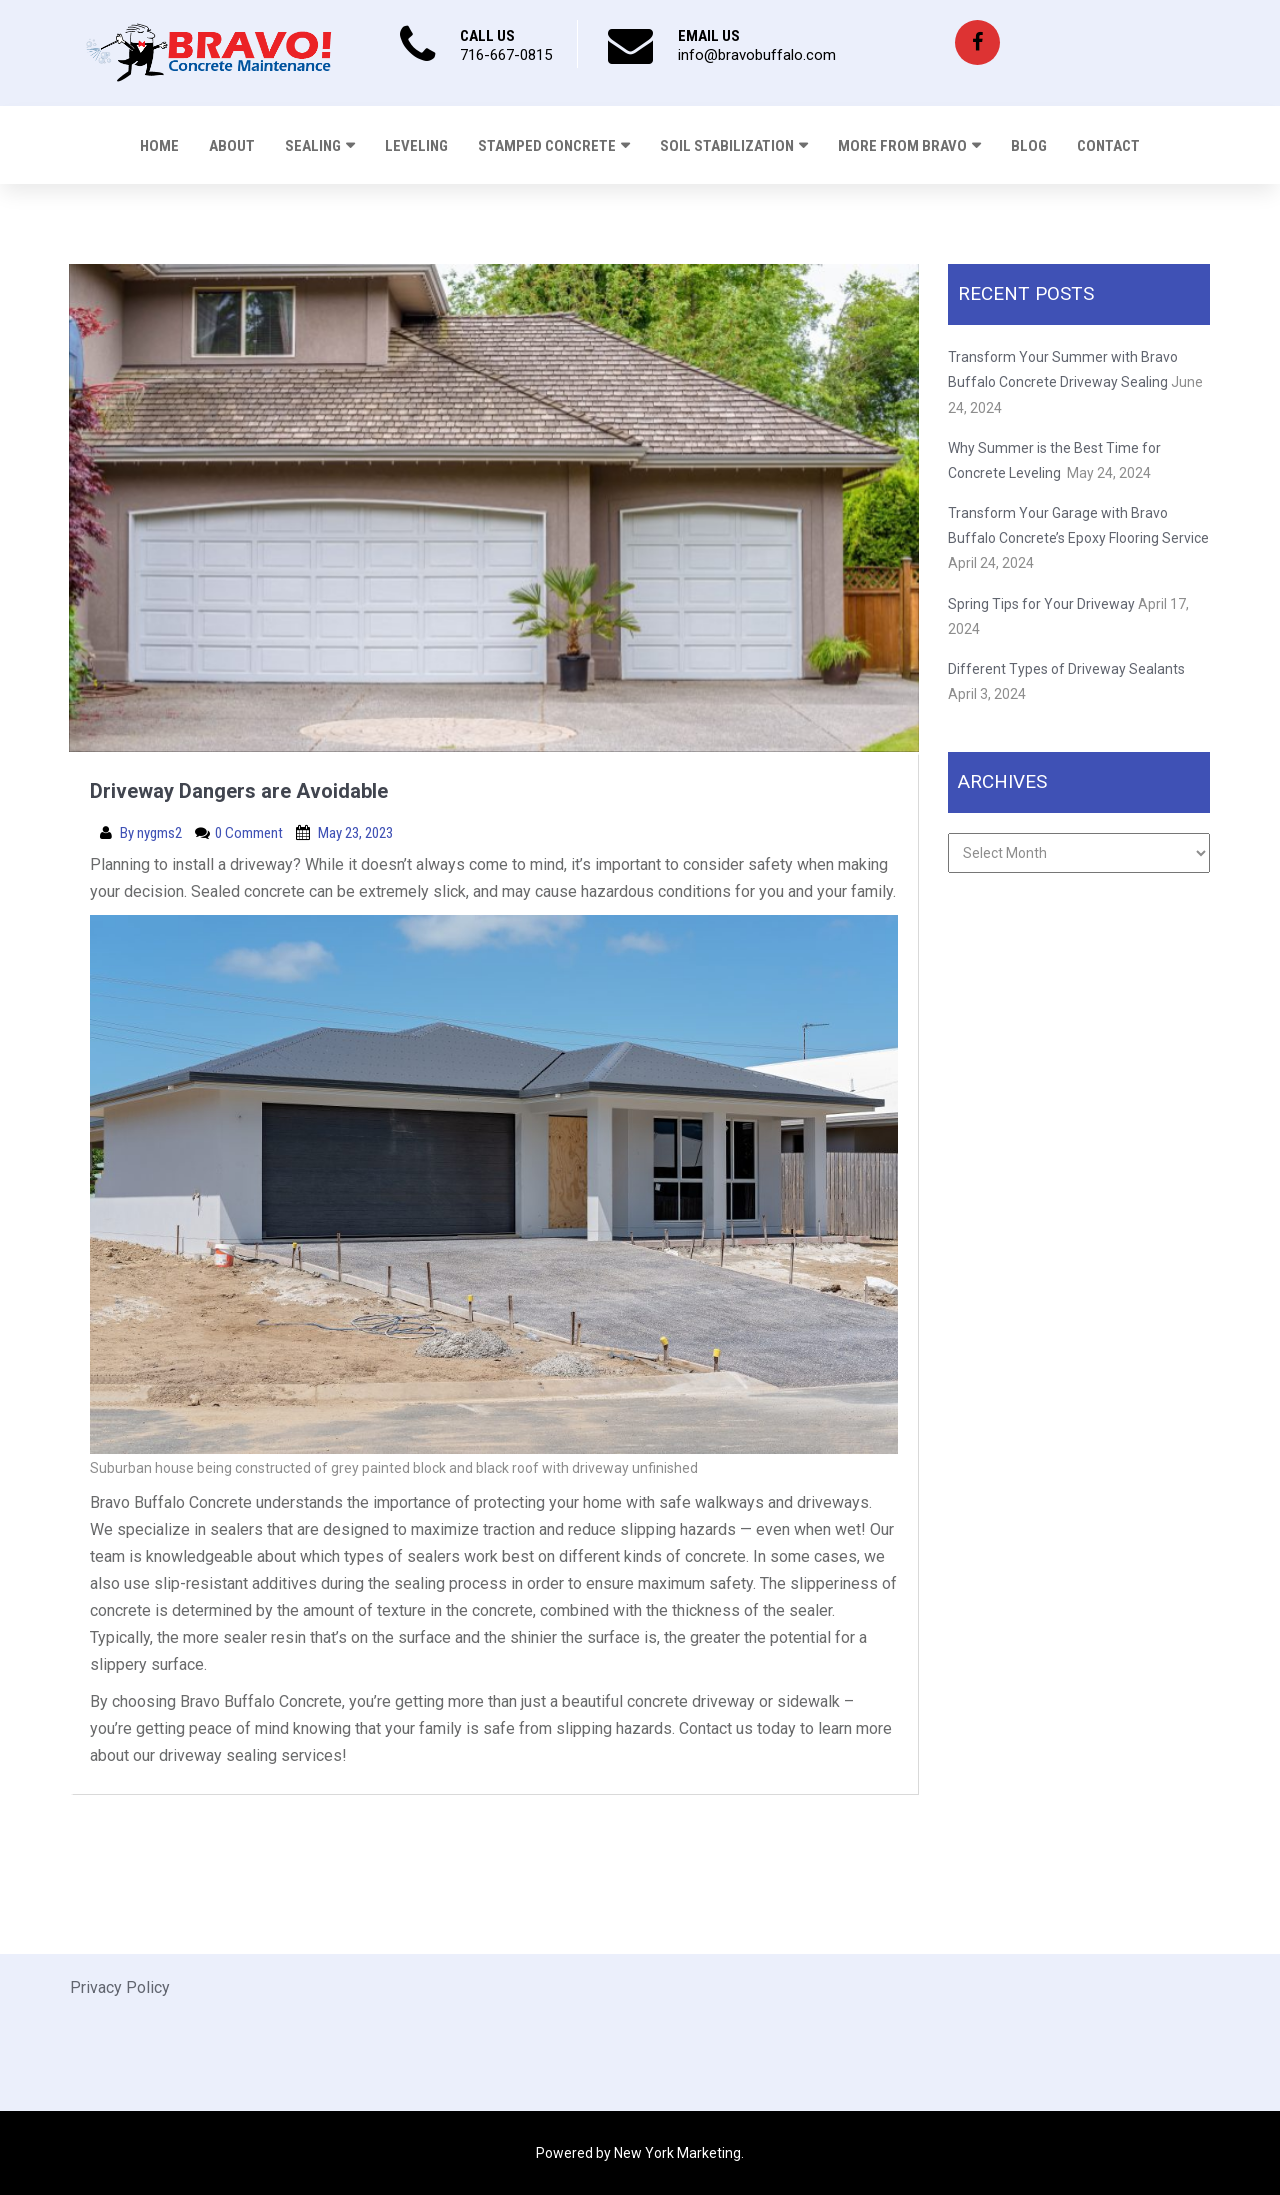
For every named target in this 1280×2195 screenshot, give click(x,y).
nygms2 (161, 833)
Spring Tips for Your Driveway (1041, 604)
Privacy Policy (120, 1987)
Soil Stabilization (727, 146)
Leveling (416, 146)
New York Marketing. (679, 2153)
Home (159, 146)
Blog (1029, 146)
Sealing (313, 146)
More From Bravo (902, 146)
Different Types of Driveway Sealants (1066, 669)
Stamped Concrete (547, 146)
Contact (1108, 146)
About (232, 146)
